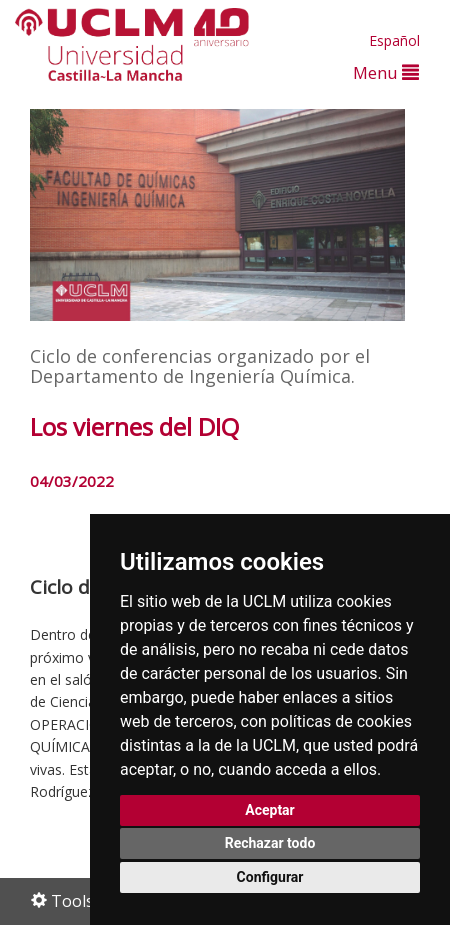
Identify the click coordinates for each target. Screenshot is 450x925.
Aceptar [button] (270, 810)
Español (394, 40)
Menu (386, 72)
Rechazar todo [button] (270, 843)
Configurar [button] (270, 877)
